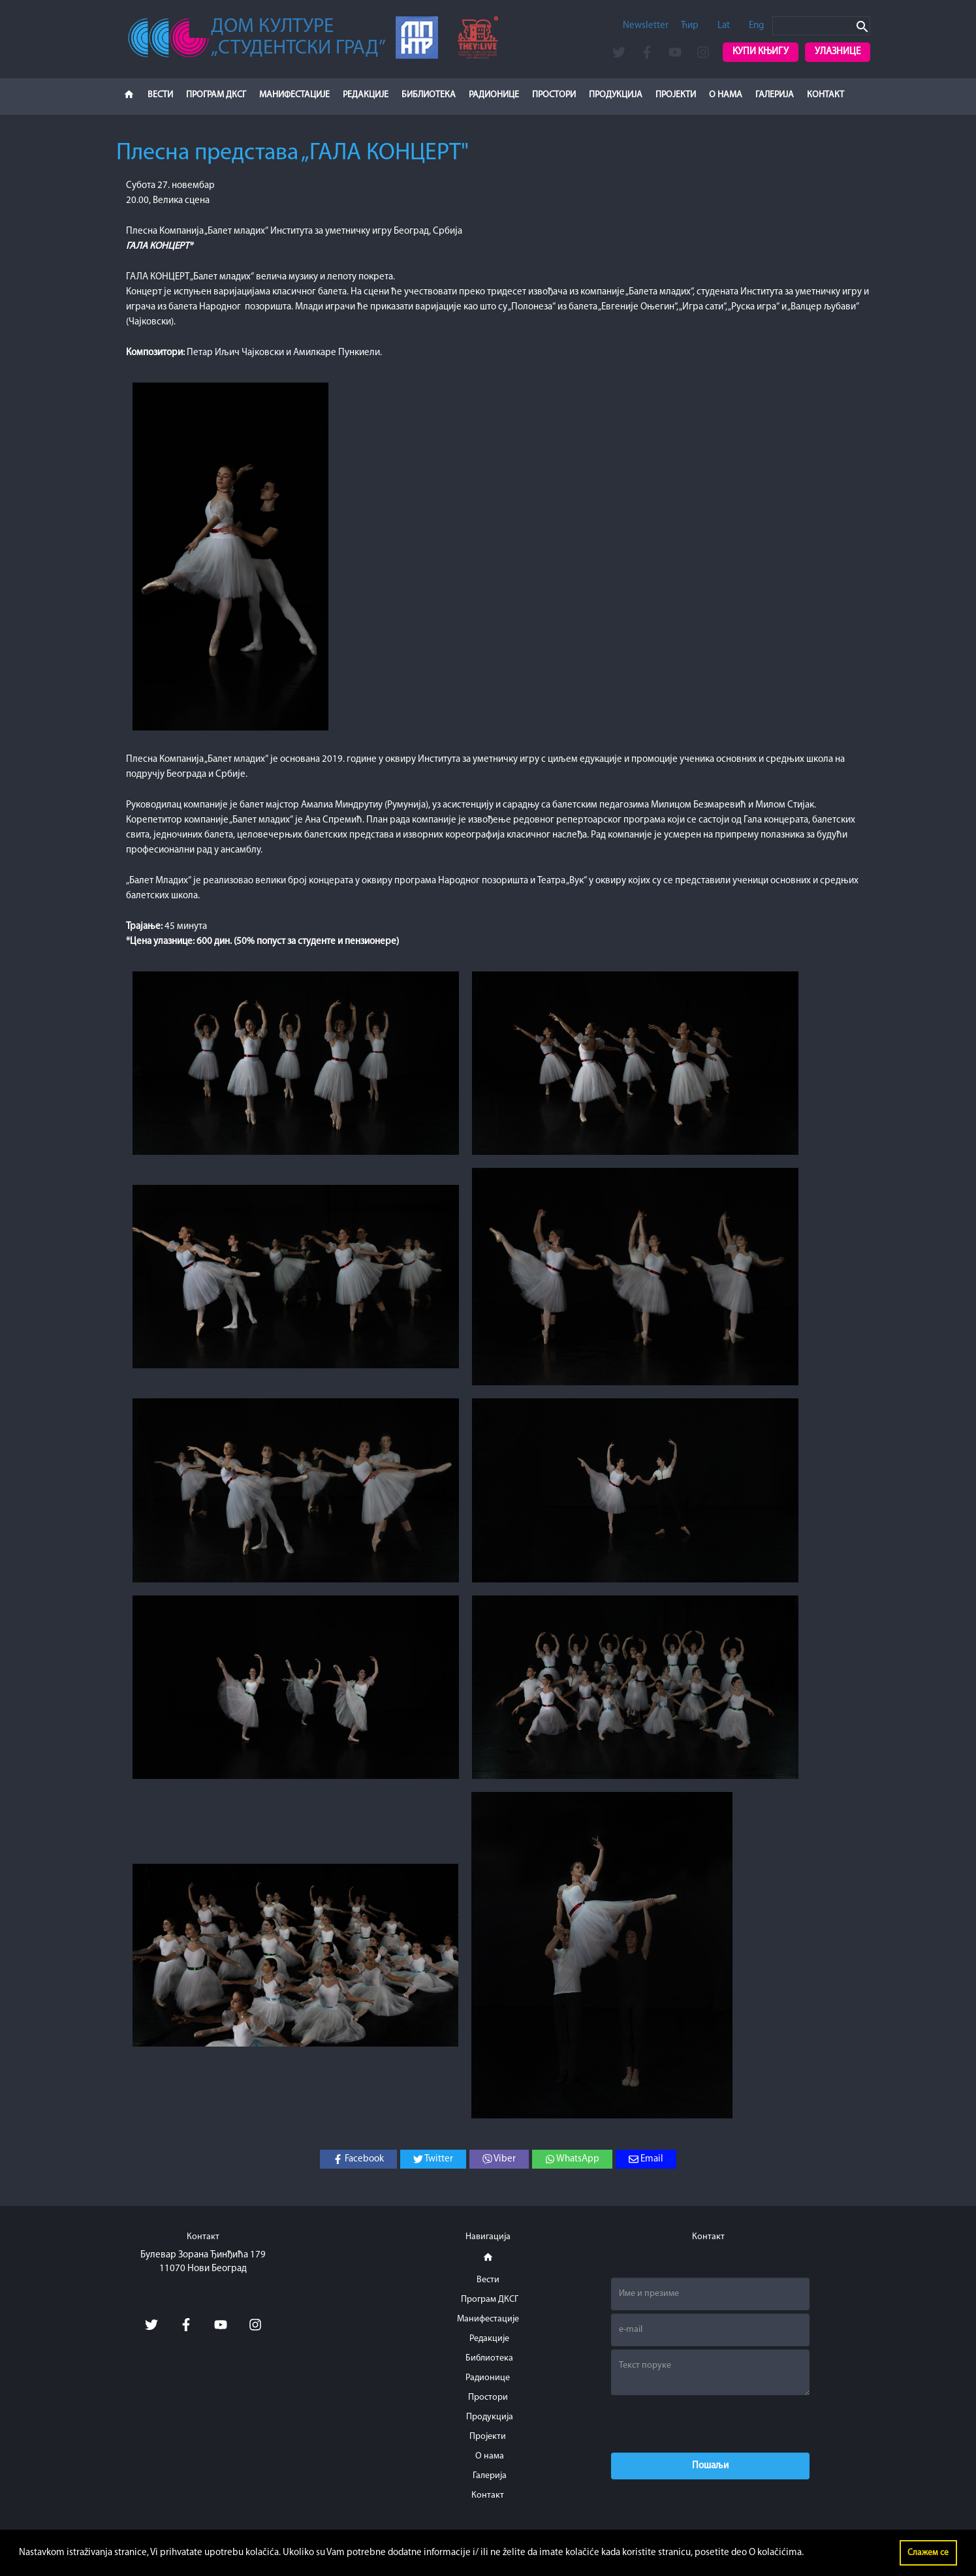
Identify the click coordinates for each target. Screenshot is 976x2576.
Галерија (774, 95)
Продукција (615, 95)
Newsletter (646, 26)
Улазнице (837, 52)
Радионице (494, 95)
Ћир (690, 26)
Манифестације (294, 95)
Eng (756, 26)
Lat (723, 26)
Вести (160, 95)
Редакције (365, 95)
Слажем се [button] (928, 2553)
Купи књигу (760, 52)
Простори (554, 95)
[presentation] (710, 2423)
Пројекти (675, 95)
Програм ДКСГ (216, 95)
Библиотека (428, 95)
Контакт (825, 95)
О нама (725, 95)
